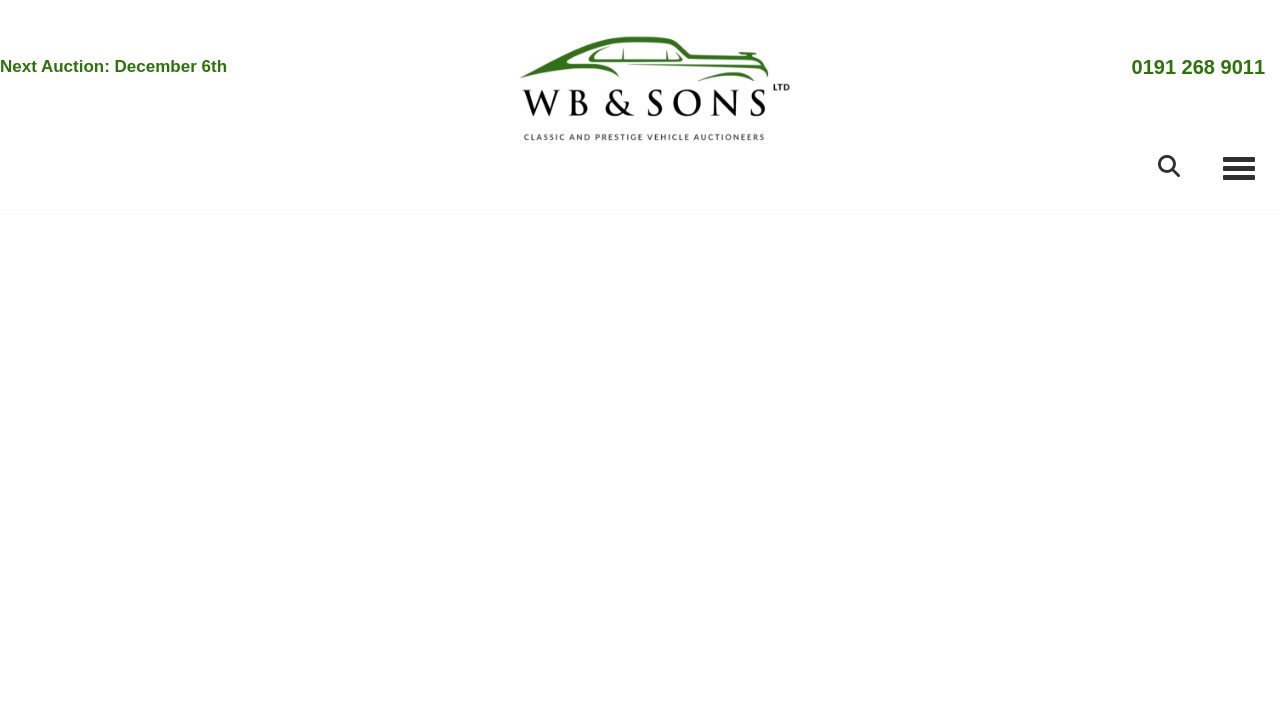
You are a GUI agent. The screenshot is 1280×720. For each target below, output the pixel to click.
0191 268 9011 (1198, 67)
